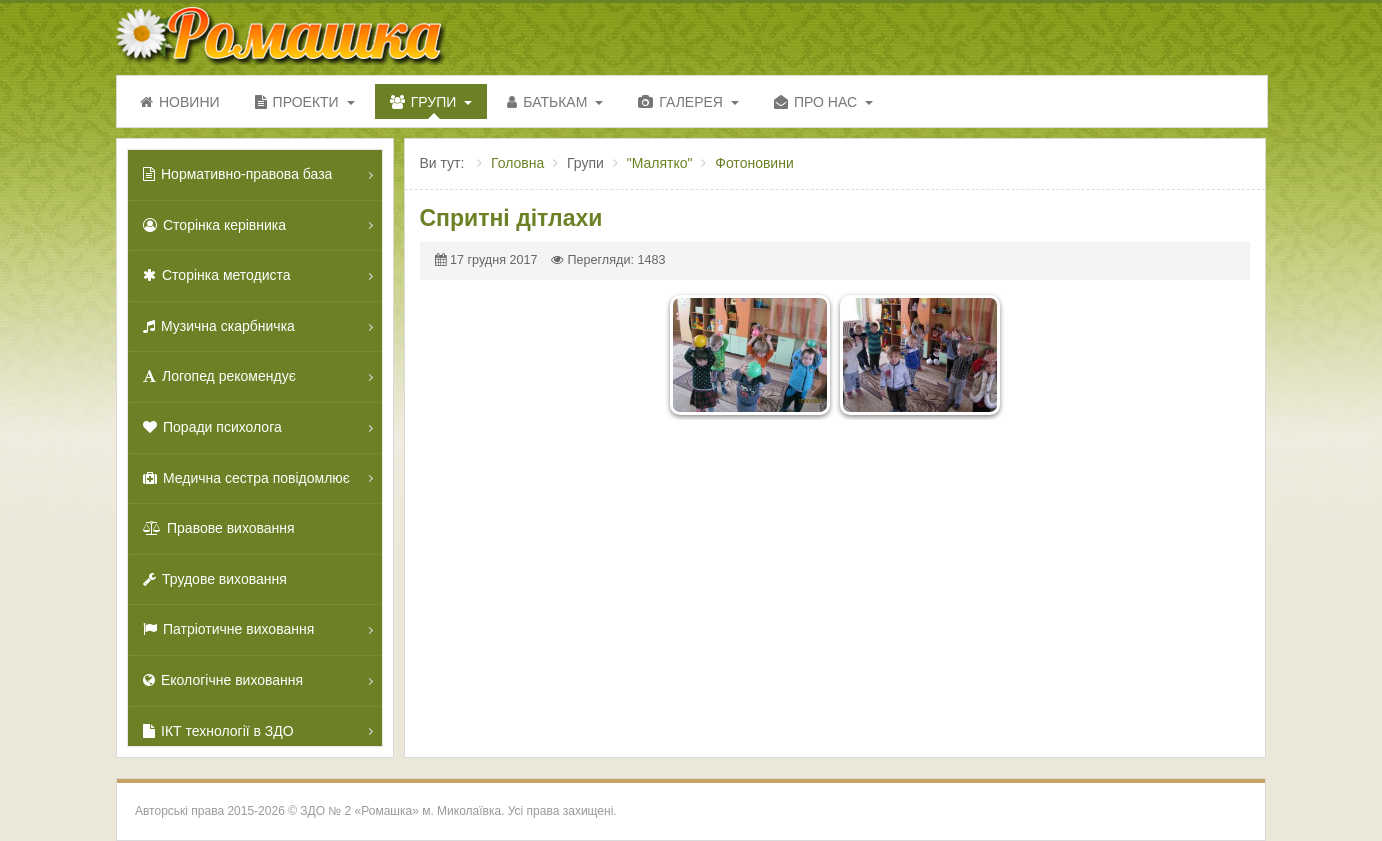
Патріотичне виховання (228, 629)
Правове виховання (219, 528)
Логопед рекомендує (219, 376)
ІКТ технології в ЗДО (218, 731)
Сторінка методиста (217, 275)
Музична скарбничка (219, 326)
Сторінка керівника (214, 225)
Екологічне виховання (223, 680)
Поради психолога (212, 427)
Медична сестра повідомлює (246, 478)
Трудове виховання (215, 579)
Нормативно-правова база (237, 174)
